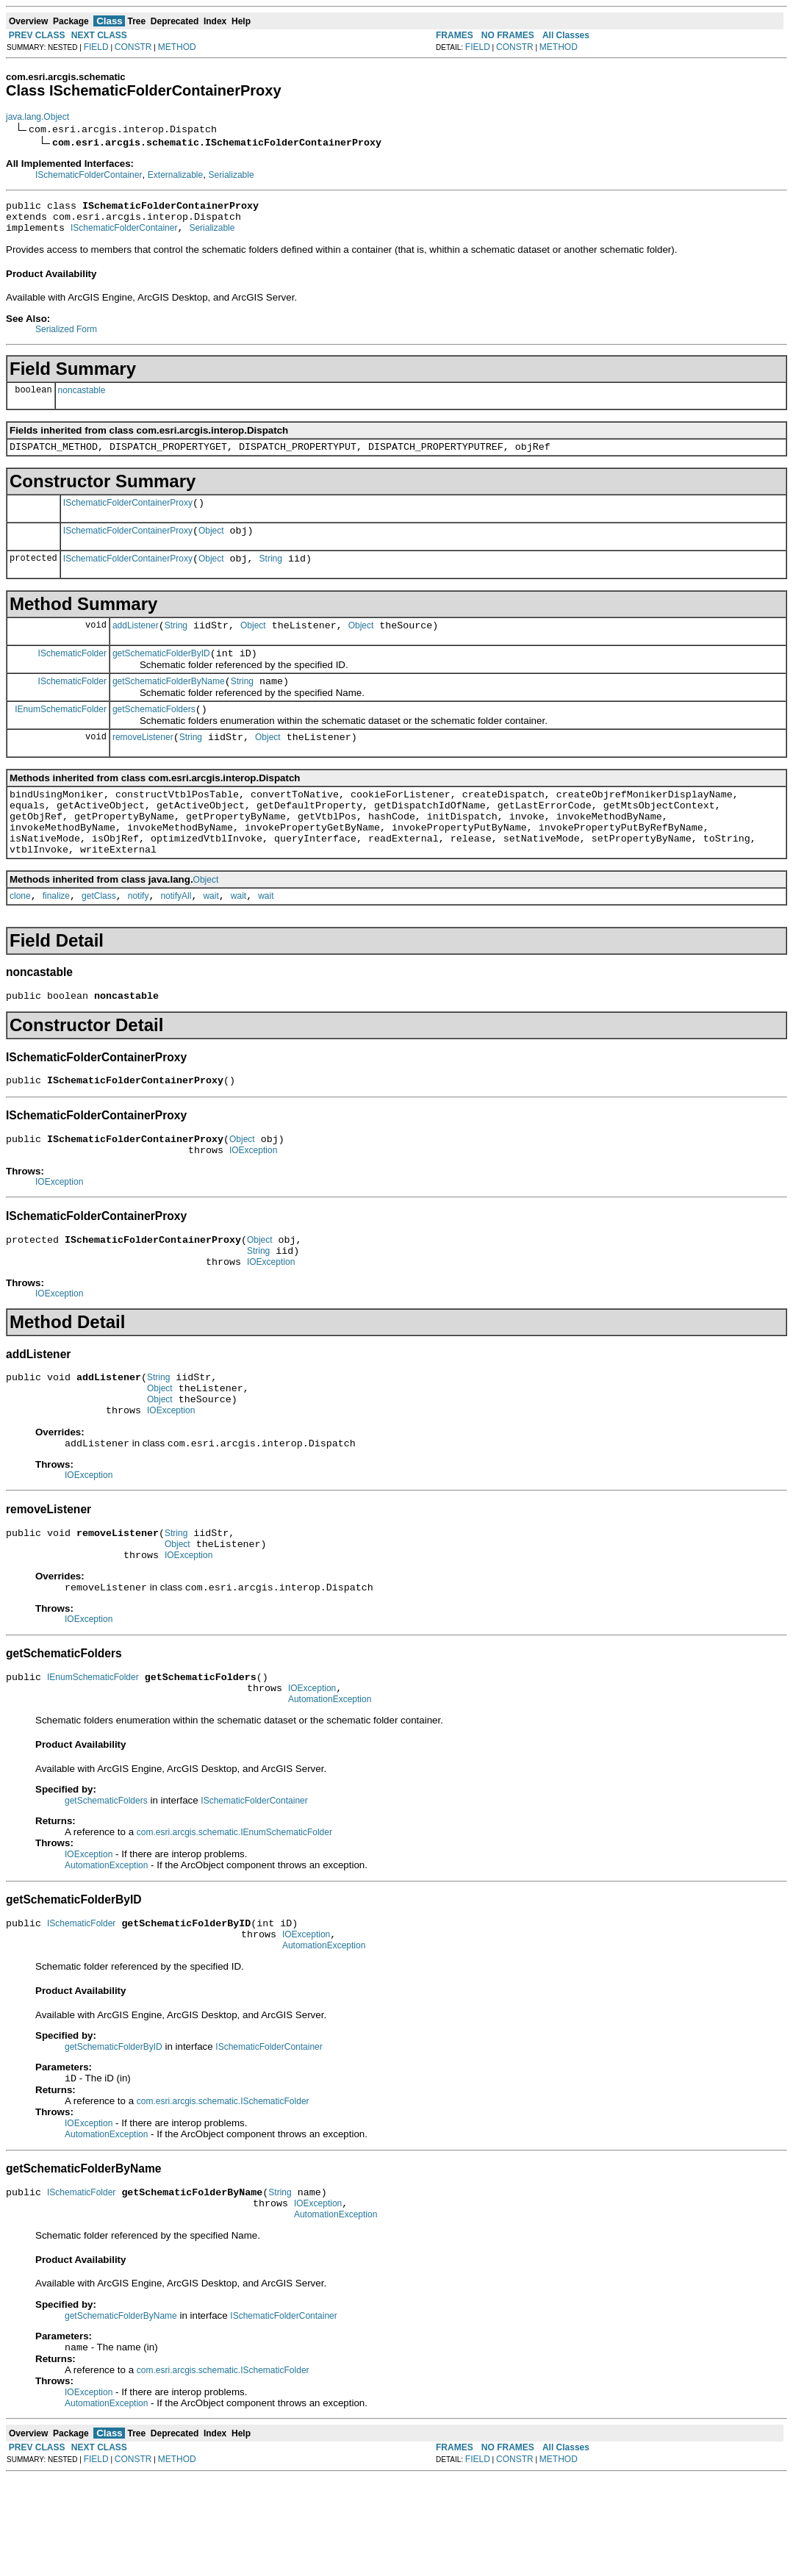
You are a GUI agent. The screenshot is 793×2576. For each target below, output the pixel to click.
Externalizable (175, 175)
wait (210, 938)
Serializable (231, 175)
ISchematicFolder (72, 672)
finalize (56, 938)
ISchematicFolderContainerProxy (128, 514)
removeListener (142, 763)
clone (20, 938)
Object (211, 544)
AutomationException (329, 1781)
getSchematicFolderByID (161, 673)
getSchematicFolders (153, 733)
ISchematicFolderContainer (88, 175)
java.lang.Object (37, 117)
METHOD (177, 47)
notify (138, 938)
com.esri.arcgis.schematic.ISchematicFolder (223, 2191)
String (270, 574)
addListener (135, 643)
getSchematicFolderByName (168, 703)
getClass (99, 938)
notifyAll (175, 938)
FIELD (96, 47)
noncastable (82, 397)
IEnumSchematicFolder (61, 733)
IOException (253, 1201)
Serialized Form (66, 336)
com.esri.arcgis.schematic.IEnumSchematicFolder (234, 1914)
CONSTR (133, 47)
